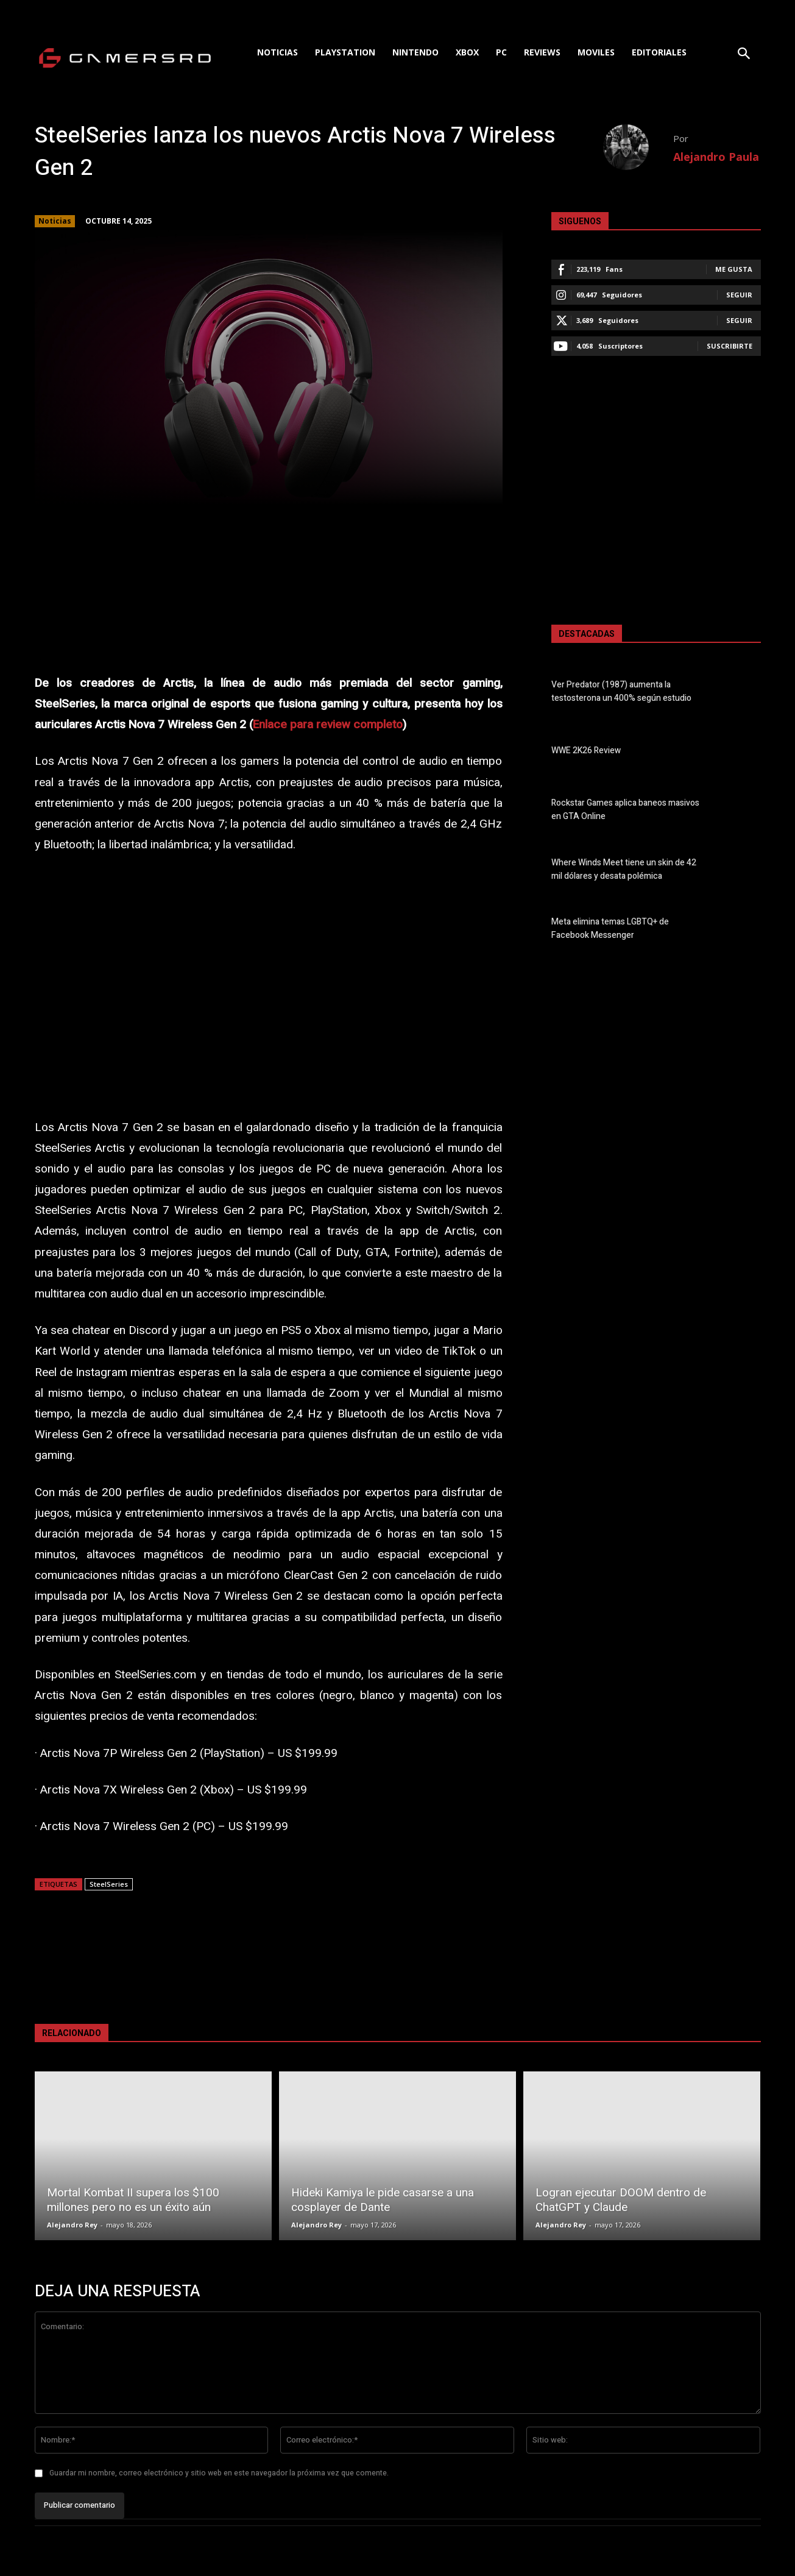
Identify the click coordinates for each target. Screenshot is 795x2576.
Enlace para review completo (328, 724)
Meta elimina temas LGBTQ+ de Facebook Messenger (610, 929)
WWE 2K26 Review (586, 751)
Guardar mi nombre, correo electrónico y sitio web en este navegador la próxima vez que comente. (219, 2473)
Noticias (55, 221)
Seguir (739, 294)
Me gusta (733, 269)
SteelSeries (109, 1884)
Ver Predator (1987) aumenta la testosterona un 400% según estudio (621, 691)
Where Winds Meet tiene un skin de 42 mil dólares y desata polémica (623, 869)
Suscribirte (729, 345)
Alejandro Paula (716, 156)
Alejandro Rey (72, 2224)
